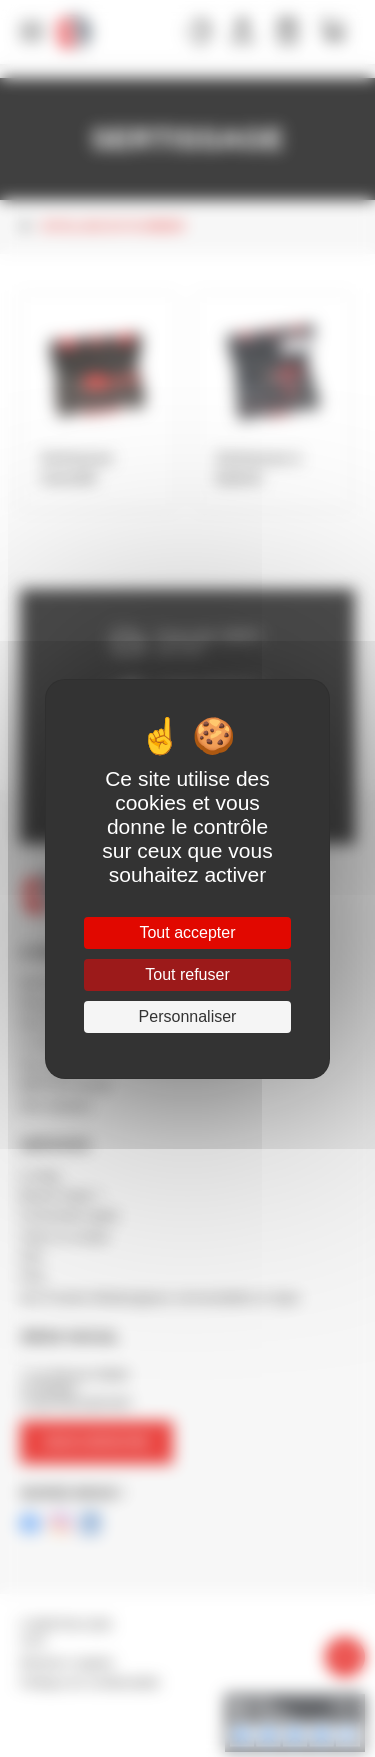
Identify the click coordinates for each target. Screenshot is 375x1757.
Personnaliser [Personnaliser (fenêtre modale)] (188, 1016)
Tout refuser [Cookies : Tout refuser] (187, 974)
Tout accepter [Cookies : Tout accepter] (187, 932)
